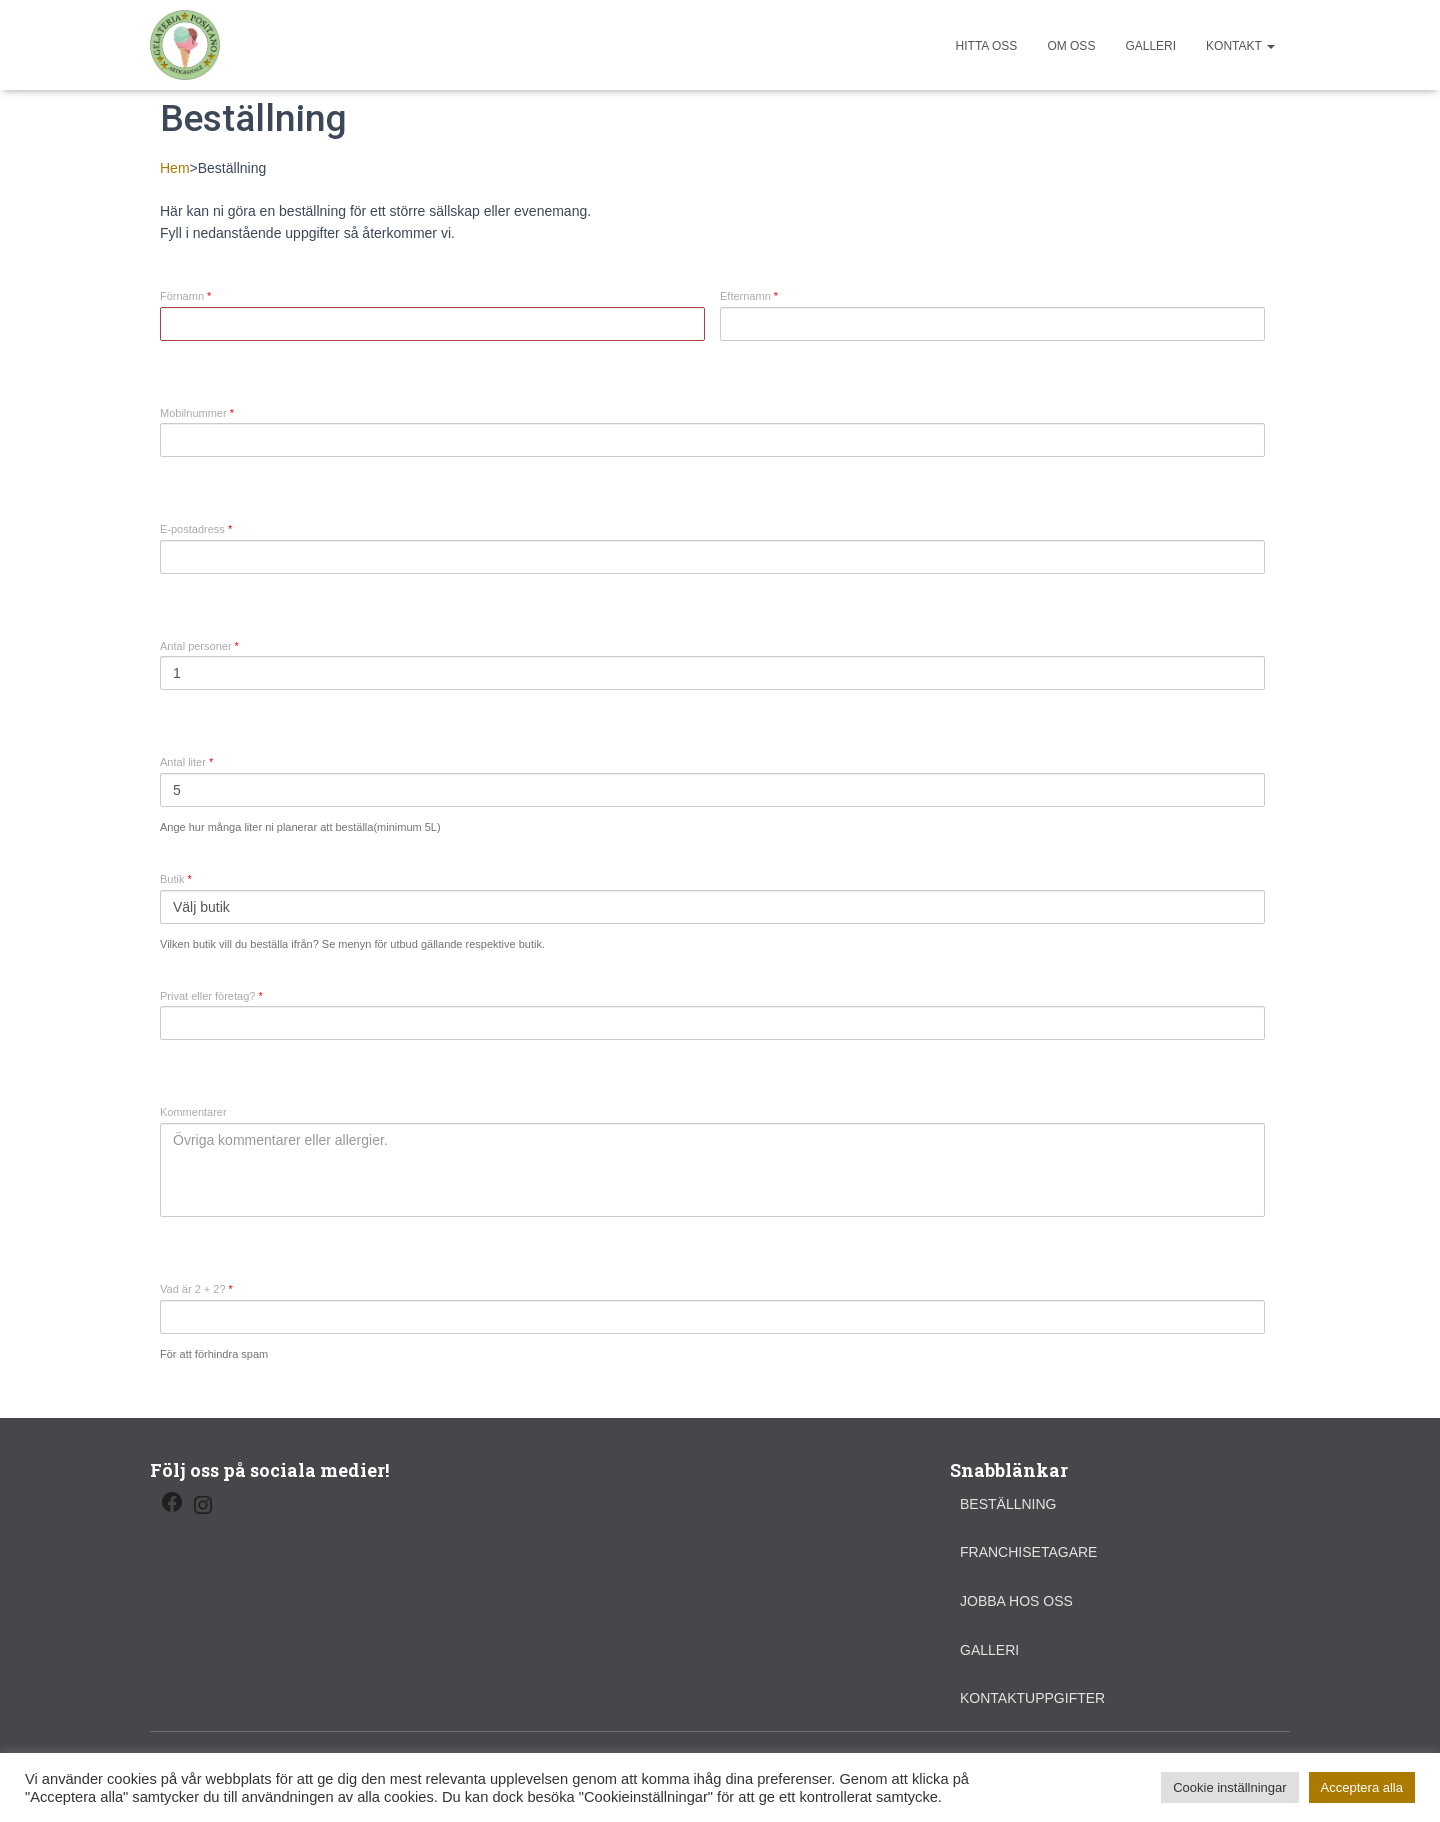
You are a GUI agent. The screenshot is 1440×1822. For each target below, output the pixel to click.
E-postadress (196, 529)
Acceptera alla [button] (1362, 1787)
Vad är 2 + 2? (196, 1289)
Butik (176, 879)
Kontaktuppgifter (1032, 1698)
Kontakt (1240, 46)
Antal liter (186, 762)
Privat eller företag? (211, 996)
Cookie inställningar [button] (1229, 1787)
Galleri (1150, 46)
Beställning (1008, 1504)
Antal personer (199, 646)
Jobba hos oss (1016, 1601)
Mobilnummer (197, 413)
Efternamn (749, 296)
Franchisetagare (1028, 1552)
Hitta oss (987, 46)
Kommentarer (193, 1112)
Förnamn (185, 296)
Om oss (1071, 46)
